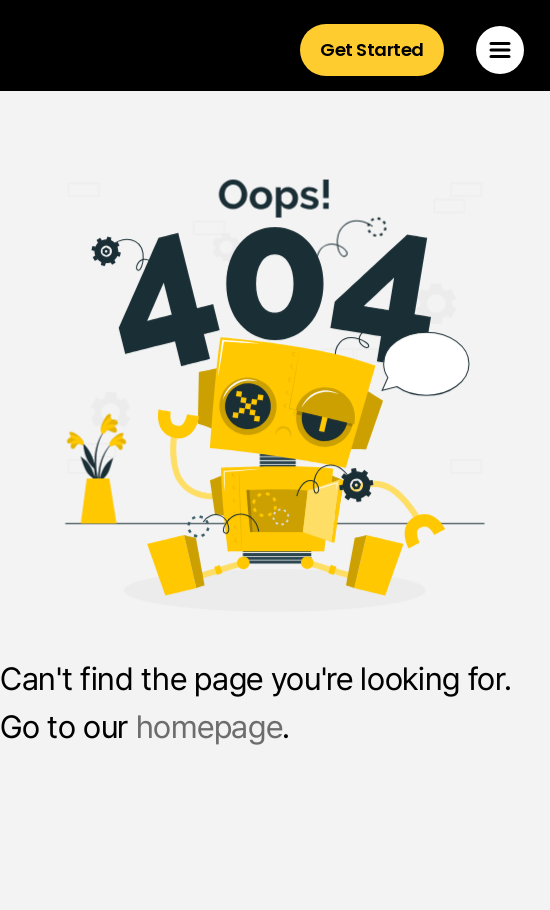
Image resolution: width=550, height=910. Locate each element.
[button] (500, 50)
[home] (113, 50)
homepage (209, 727)
